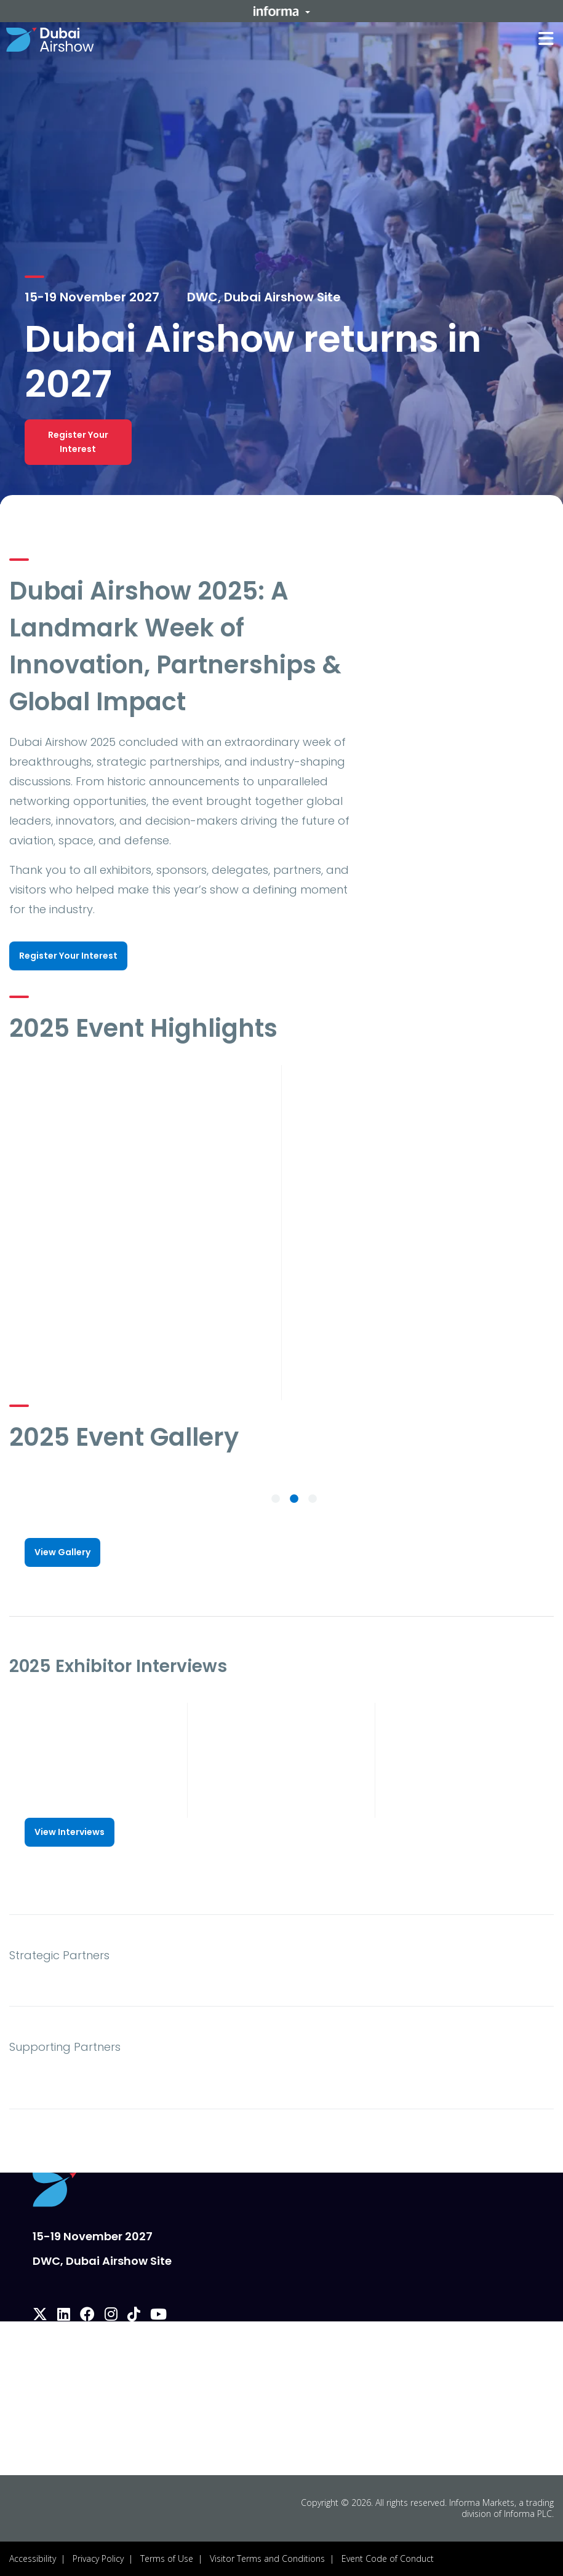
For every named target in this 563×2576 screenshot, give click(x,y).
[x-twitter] (40, 2316)
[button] (281, 11)
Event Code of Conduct (387, 2558)
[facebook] (87, 2316)
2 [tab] (294, 1499)
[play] (140, 1139)
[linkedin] (63, 2316)
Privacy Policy (98, 2558)
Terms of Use (166, 2558)
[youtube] (158, 2316)
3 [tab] (312, 1499)
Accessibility (32, 2558)
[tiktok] (133, 2316)
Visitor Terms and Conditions (267, 2558)
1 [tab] (276, 1499)
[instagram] (111, 2316)
